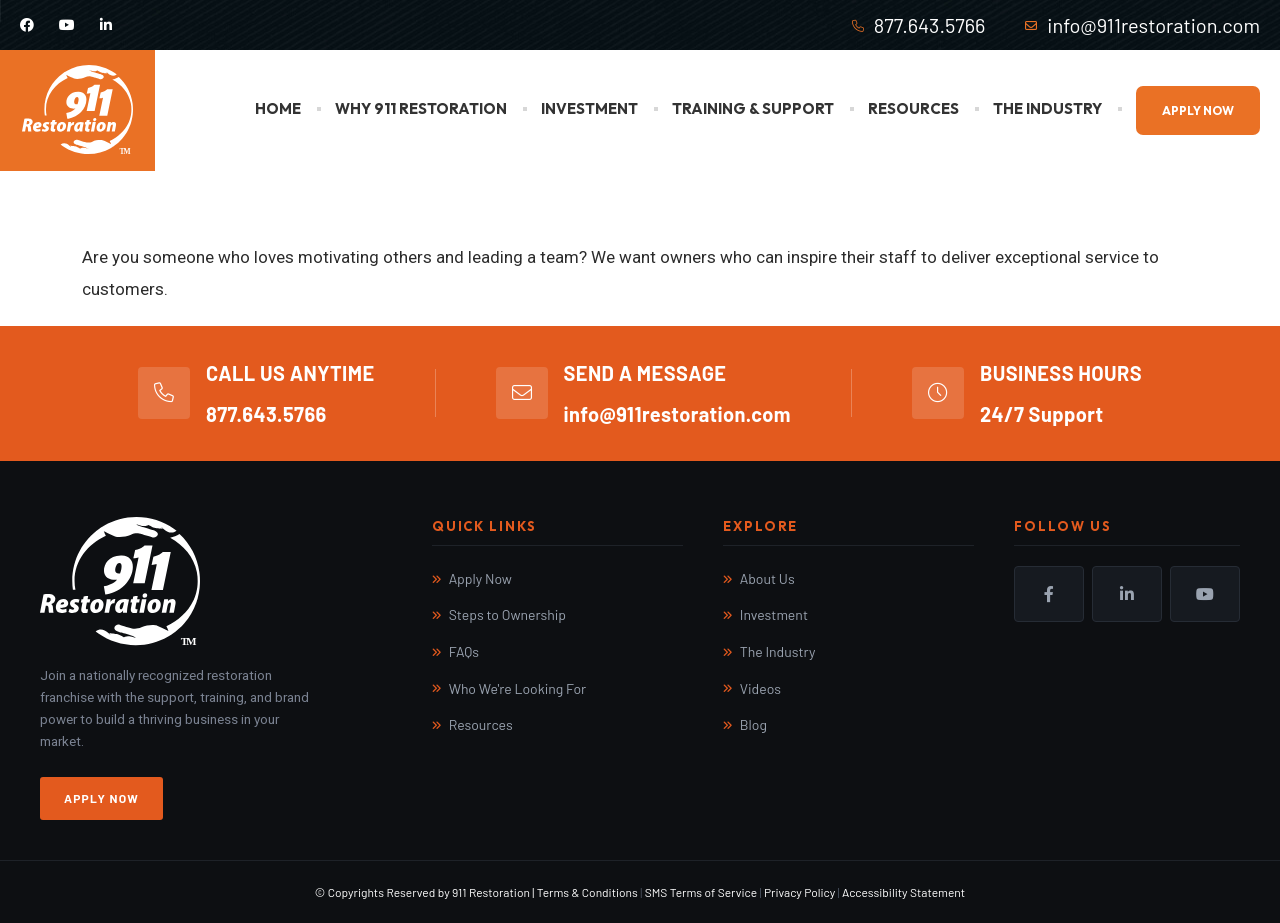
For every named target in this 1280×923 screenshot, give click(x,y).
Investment (589, 108)
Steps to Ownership (507, 614)
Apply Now (1198, 110)
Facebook (1049, 594)
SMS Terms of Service (701, 892)
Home (278, 108)
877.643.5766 (930, 25)
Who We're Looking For (518, 688)
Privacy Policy (799, 892)
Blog (753, 724)
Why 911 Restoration (421, 108)
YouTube (1205, 594)
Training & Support (753, 108)
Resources (913, 108)
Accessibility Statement (903, 892)
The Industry (1047, 108)
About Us (767, 578)
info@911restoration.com (1153, 25)
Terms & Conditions (587, 892)
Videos (760, 688)
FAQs (464, 651)
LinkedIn (1127, 594)
